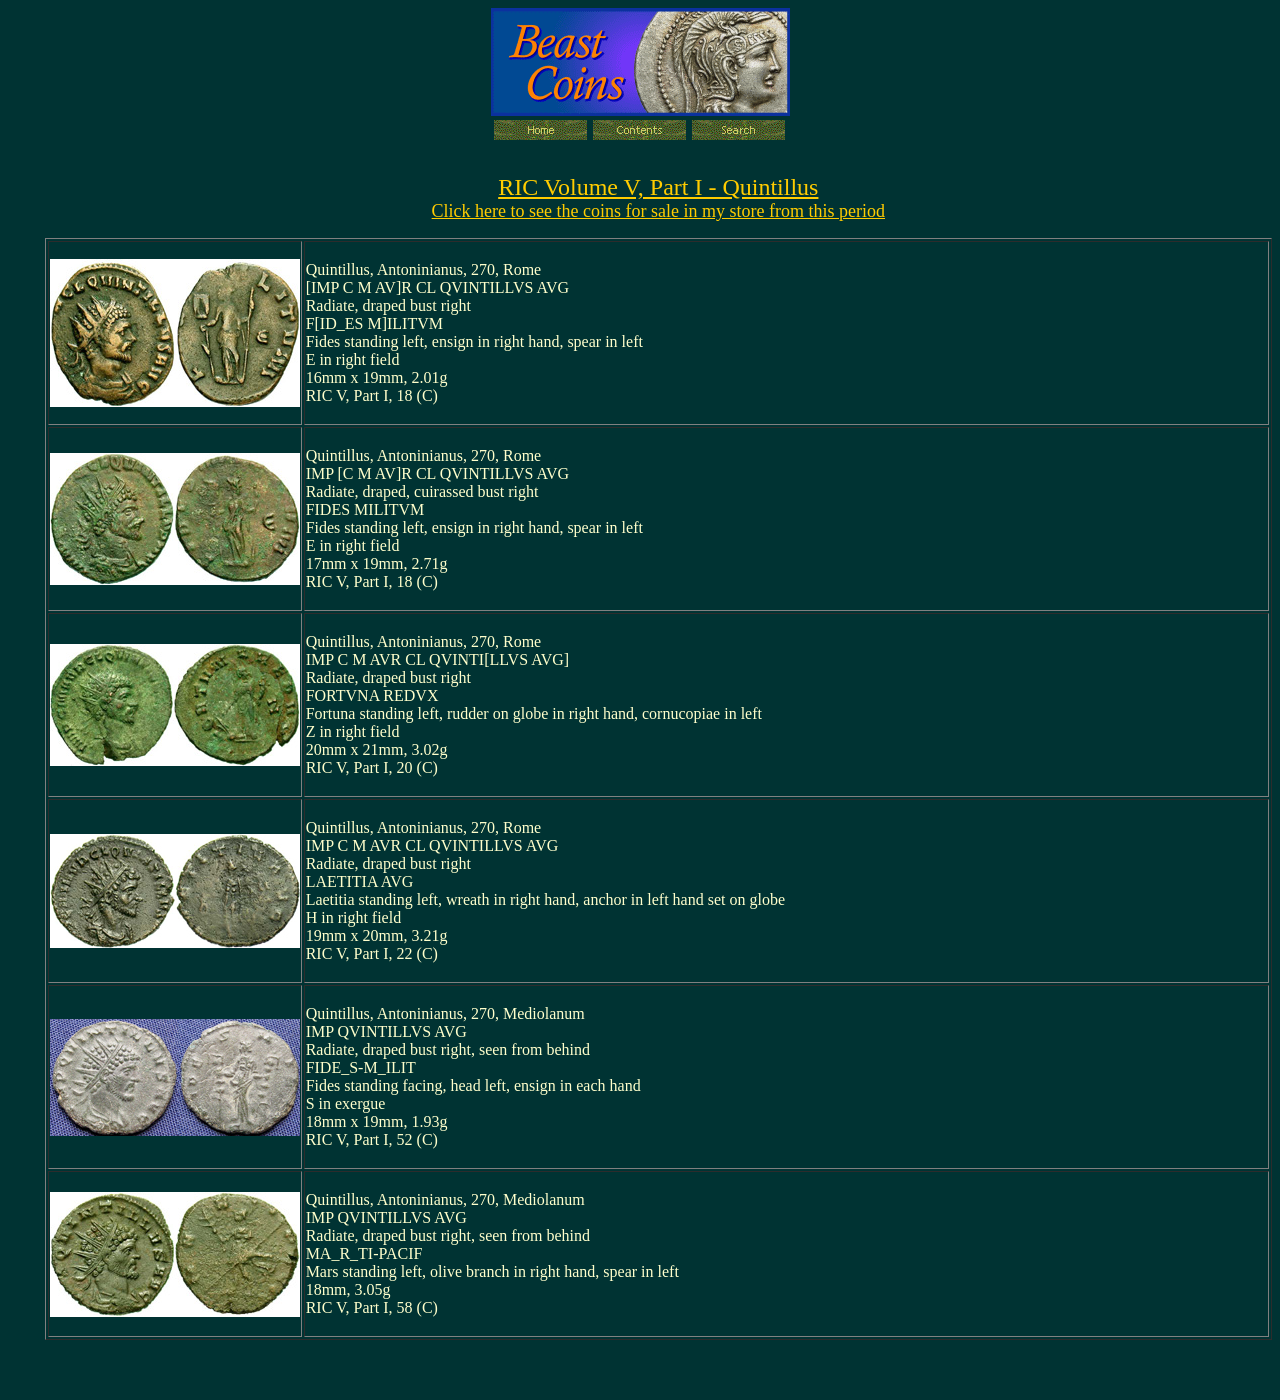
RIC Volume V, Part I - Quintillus (658, 187)
